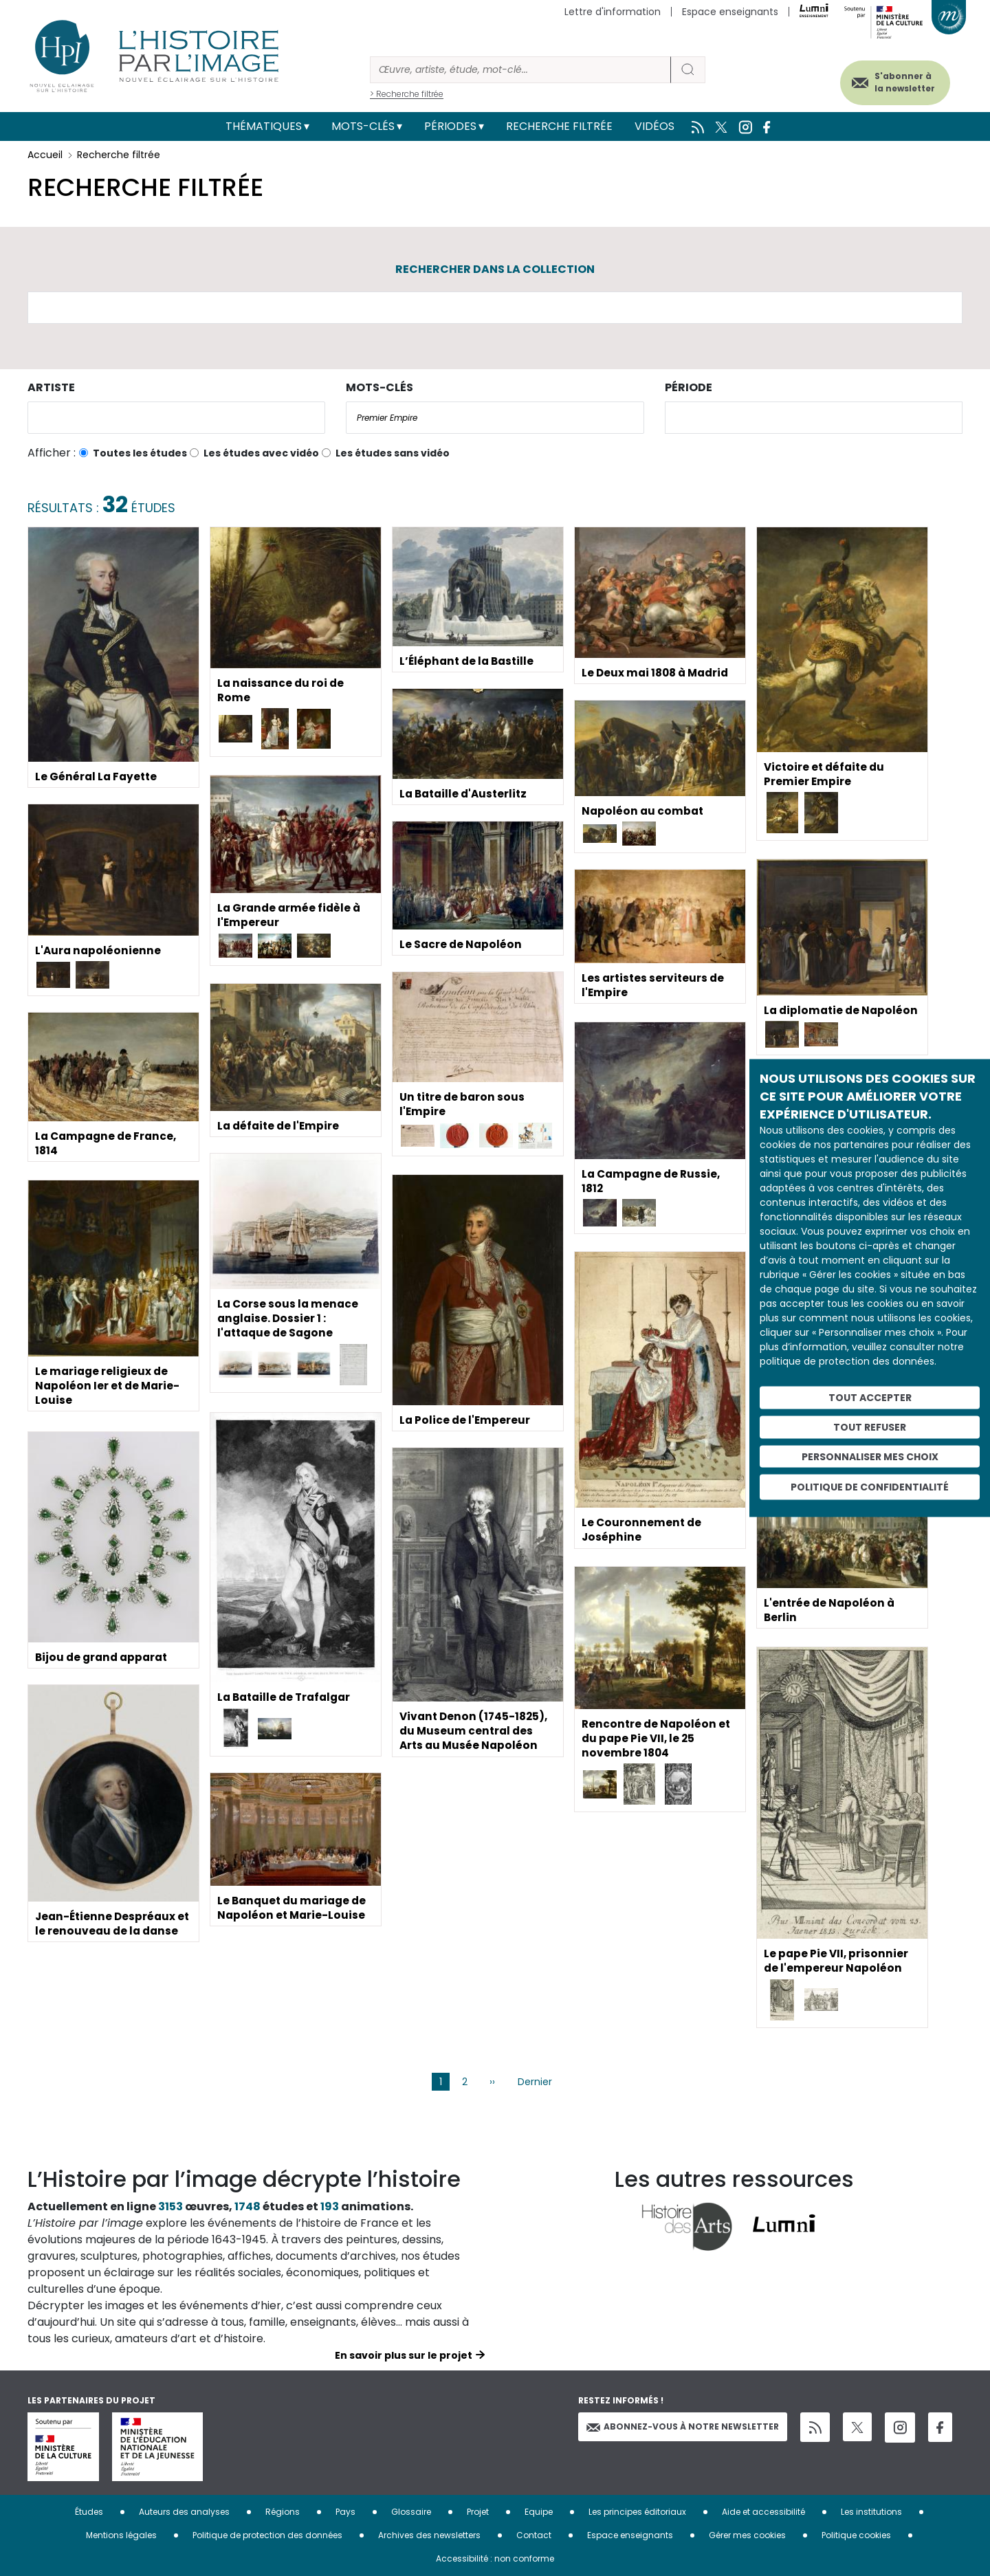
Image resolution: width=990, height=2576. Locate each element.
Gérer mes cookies (747, 2535)
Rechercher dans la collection (495, 269)
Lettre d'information (612, 11)
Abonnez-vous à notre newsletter (682, 2426)
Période (688, 387)
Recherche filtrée (559, 126)
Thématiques (264, 126)
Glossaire (411, 2512)
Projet (478, 2512)
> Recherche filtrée (406, 94)
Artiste (51, 387)
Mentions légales (121, 2535)
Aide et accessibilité (763, 2512)
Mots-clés (363, 126)
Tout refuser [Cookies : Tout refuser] (869, 1426)
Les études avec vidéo (261, 453)
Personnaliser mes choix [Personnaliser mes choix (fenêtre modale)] (870, 1456)
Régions (282, 2512)
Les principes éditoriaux (637, 2512)
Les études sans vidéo (393, 453)
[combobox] (176, 417)
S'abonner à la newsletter (896, 81)
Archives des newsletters (429, 2535)
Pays (345, 2512)
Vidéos (654, 126)
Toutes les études (140, 453)
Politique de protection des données (267, 2535)
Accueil (45, 155)
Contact (533, 2535)
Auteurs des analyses (184, 2512)
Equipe (539, 2512)
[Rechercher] (520, 69)
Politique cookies (856, 2535)
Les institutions (871, 2512)
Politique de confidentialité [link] (870, 1487)
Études (89, 2512)
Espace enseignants (730, 11)
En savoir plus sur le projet (403, 2355)
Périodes (450, 126)
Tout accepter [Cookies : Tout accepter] (870, 1398)
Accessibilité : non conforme (495, 2558)
